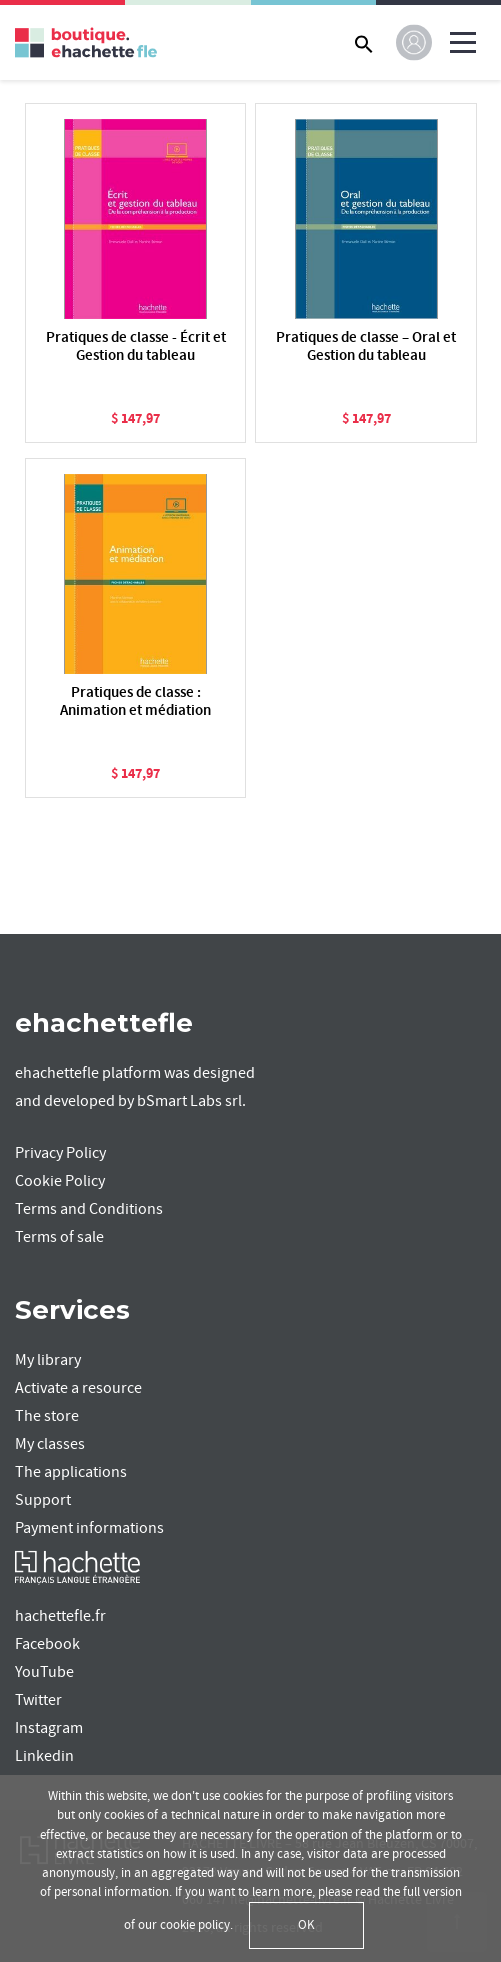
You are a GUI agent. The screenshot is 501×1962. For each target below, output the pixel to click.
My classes (50, 1444)
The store (47, 1416)
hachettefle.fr (60, 1616)
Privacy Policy (60, 1153)
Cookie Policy (60, 1181)
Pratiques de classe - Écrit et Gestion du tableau (136, 347)
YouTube (44, 1672)
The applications (71, 1472)
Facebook (47, 1644)
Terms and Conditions (89, 1209)
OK (306, 1925)
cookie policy (195, 1925)
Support (43, 1500)
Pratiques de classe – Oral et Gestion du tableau (366, 347)
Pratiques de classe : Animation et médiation (135, 702)
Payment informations (89, 1528)
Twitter (38, 1700)
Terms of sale (59, 1237)
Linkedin (44, 1756)
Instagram (49, 1728)
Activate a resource (78, 1388)
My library (48, 1360)
